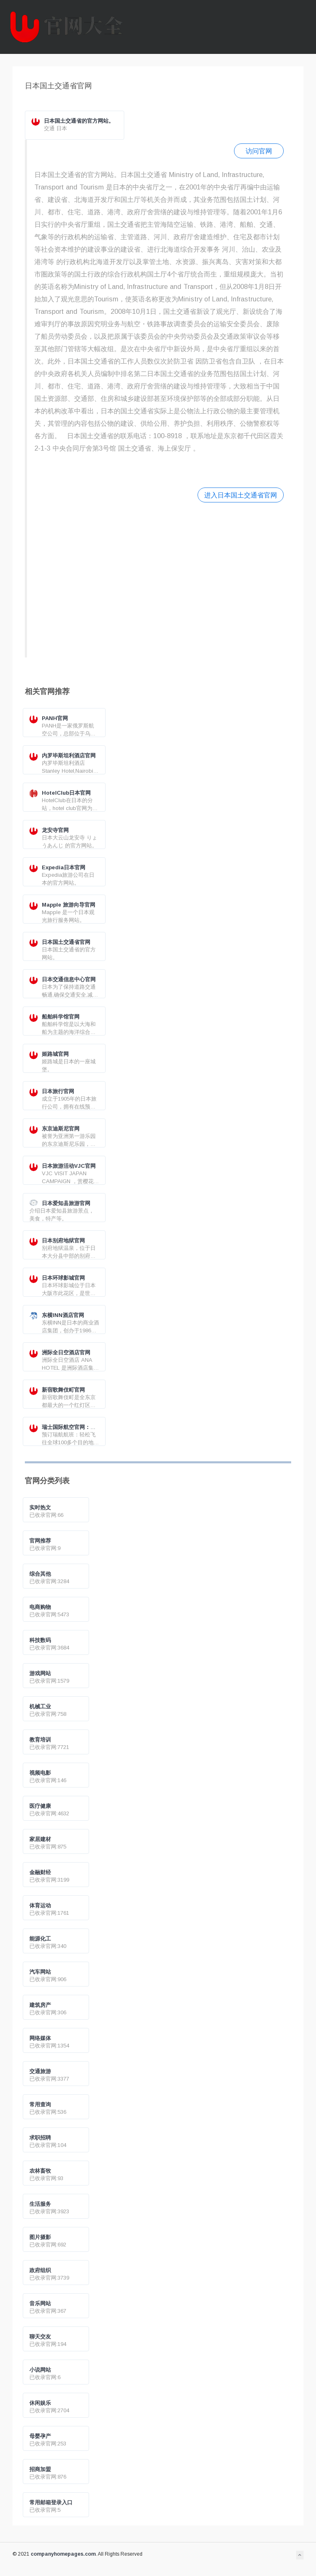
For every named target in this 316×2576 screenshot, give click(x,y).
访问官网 (259, 151)
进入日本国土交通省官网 (240, 495)
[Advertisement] (159, 579)
